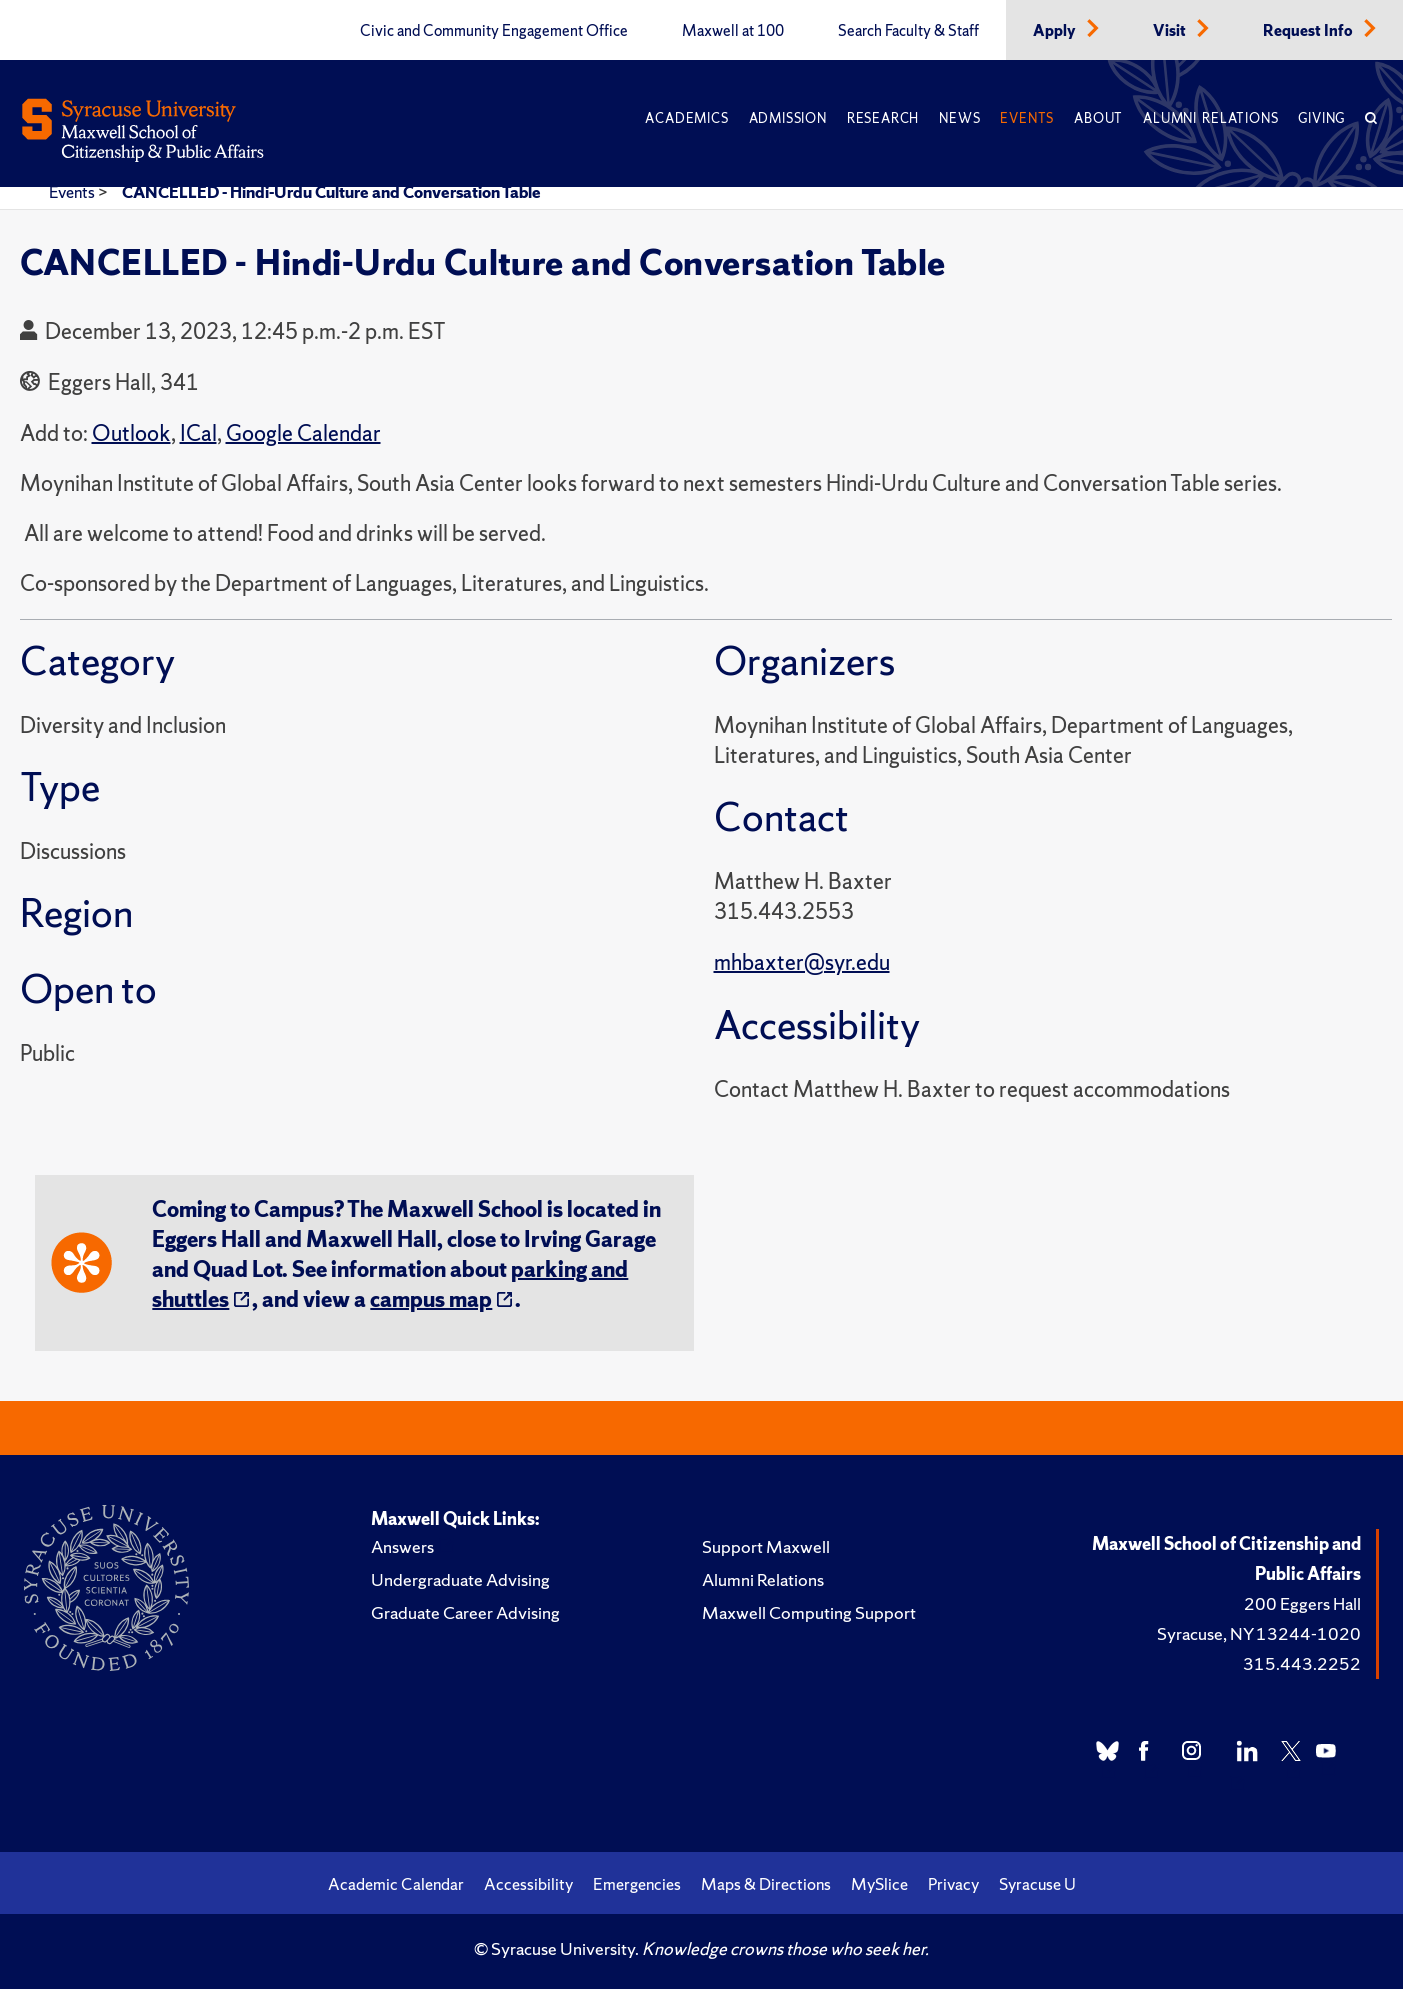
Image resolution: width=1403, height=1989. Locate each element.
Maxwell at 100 (733, 31)
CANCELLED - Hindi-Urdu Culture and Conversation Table (331, 192)
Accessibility (528, 1884)
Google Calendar (303, 433)
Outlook (131, 433)
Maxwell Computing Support (809, 1612)
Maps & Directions (766, 1884)
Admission (788, 118)
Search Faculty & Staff (908, 31)
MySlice (879, 1884)
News (959, 118)
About (1098, 118)
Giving (1321, 118)
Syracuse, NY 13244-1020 (1259, 1633)
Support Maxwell (766, 1546)
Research (883, 118)
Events (1027, 118)
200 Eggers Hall (1302, 1603)
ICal (198, 433)
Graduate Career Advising (465, 1612)
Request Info (1309, 31)
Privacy (953, 1884)
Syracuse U (1037, 1884)
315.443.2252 (1302, 1663)
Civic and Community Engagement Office (494, 31)
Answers (402, 1546)
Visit (1171, 31)
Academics (686, 118)
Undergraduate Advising (460, 1579)
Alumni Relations (1210, 118)
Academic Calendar (396, 1884)
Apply (1056, 31)
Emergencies (637, 1884)
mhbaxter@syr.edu (802, 962)
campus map (431, 1299)
